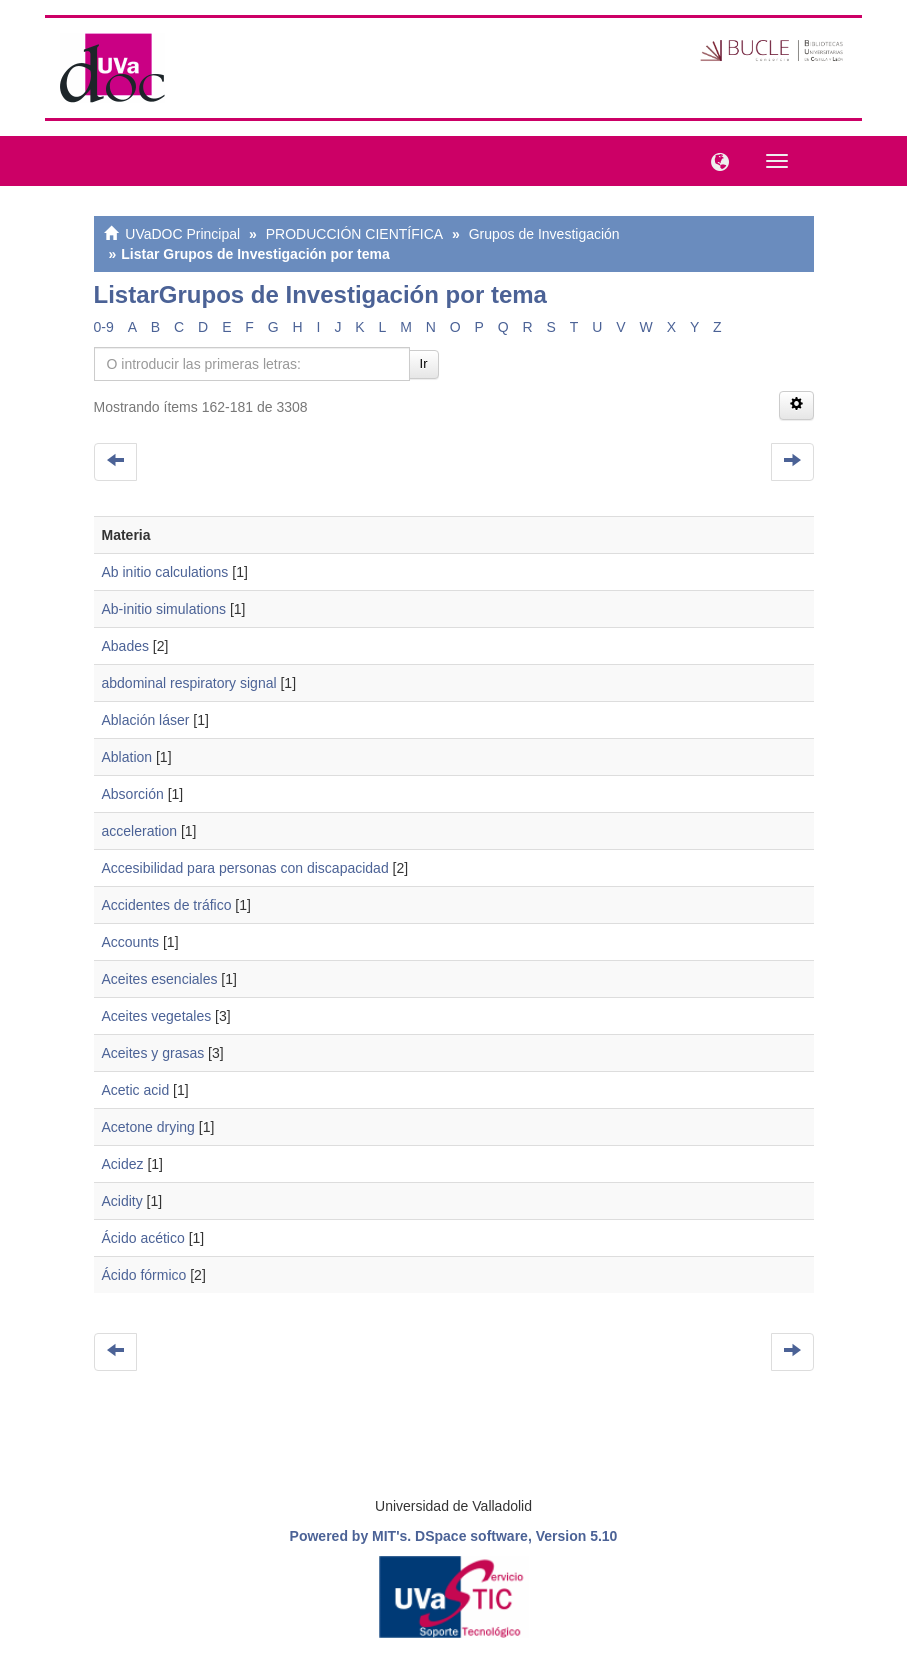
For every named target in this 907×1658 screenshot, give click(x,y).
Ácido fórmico (144, 1275)
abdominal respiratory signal (189, 683)
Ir (424, 363)
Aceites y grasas (153, 1053)
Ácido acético (143, 1238)
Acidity (122, 1201)
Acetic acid (136, 1090)
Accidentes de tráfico (167, 905)
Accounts (131, 942)
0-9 (104, 327)
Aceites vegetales (157, 1016)
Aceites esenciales (160, 979)
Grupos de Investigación (544, 234)
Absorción (133, 794)
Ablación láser (146, 720)
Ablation (127, 757)
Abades (125, 646)
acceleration (140, 831)
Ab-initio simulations (164, 609)
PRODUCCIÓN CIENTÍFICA (354, 234)
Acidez (123, 1164)
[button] (715, 160)
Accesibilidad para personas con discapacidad (245, 868)
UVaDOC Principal (182, 234)
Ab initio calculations (165, 572)
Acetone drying (148, 1127)
